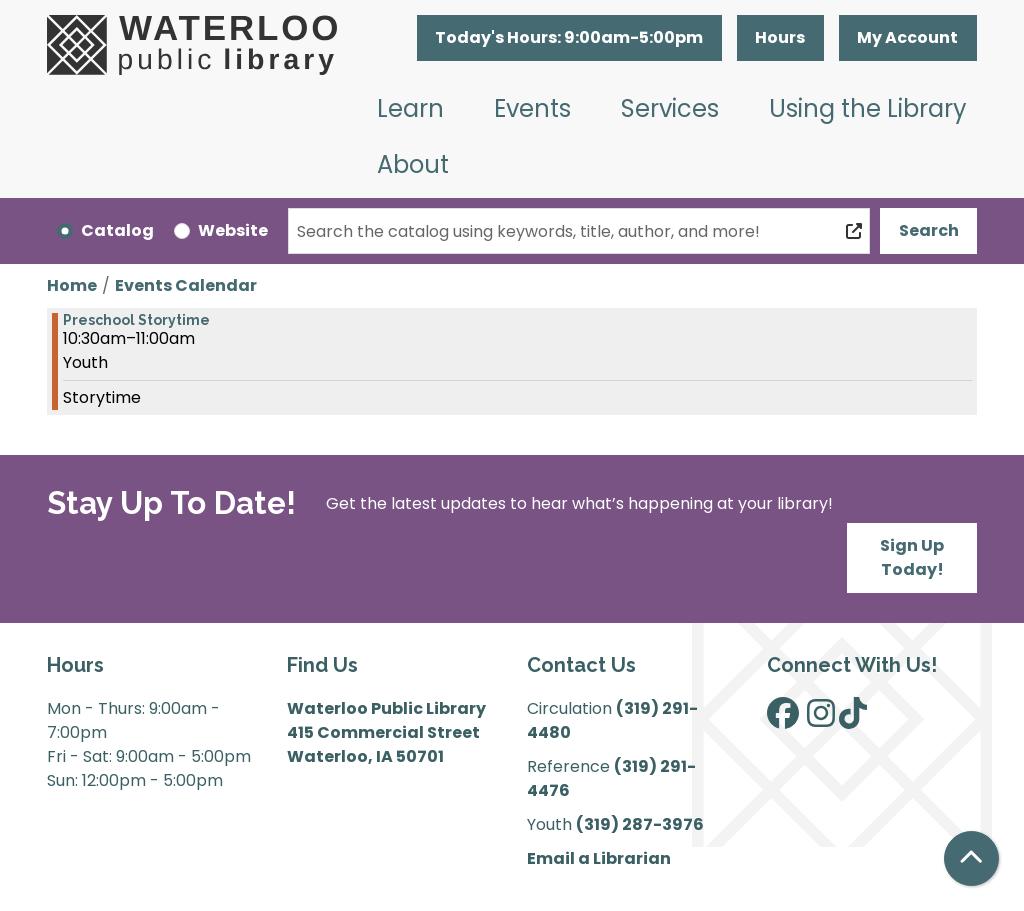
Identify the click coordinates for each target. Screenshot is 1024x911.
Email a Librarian (599, 858)
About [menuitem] (413, 164)
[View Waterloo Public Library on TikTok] (853, 719)
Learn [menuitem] (410, 108)
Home (72, 285)
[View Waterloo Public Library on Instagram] (821, 719)
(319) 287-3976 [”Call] (640, 824)
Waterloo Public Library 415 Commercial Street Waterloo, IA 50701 (386, 732)
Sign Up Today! (912, 557)
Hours (780, 37)
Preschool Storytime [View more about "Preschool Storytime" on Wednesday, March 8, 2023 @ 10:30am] (136, 320)
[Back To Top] (971, 858)
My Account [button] (907, 37)
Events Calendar (186, 285)
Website (233, 230)
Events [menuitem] (532, 108)
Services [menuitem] (670, 108)
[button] (569, 38)
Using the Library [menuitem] (868, 108)
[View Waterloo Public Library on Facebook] (783, 719)
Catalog (117, 230)
